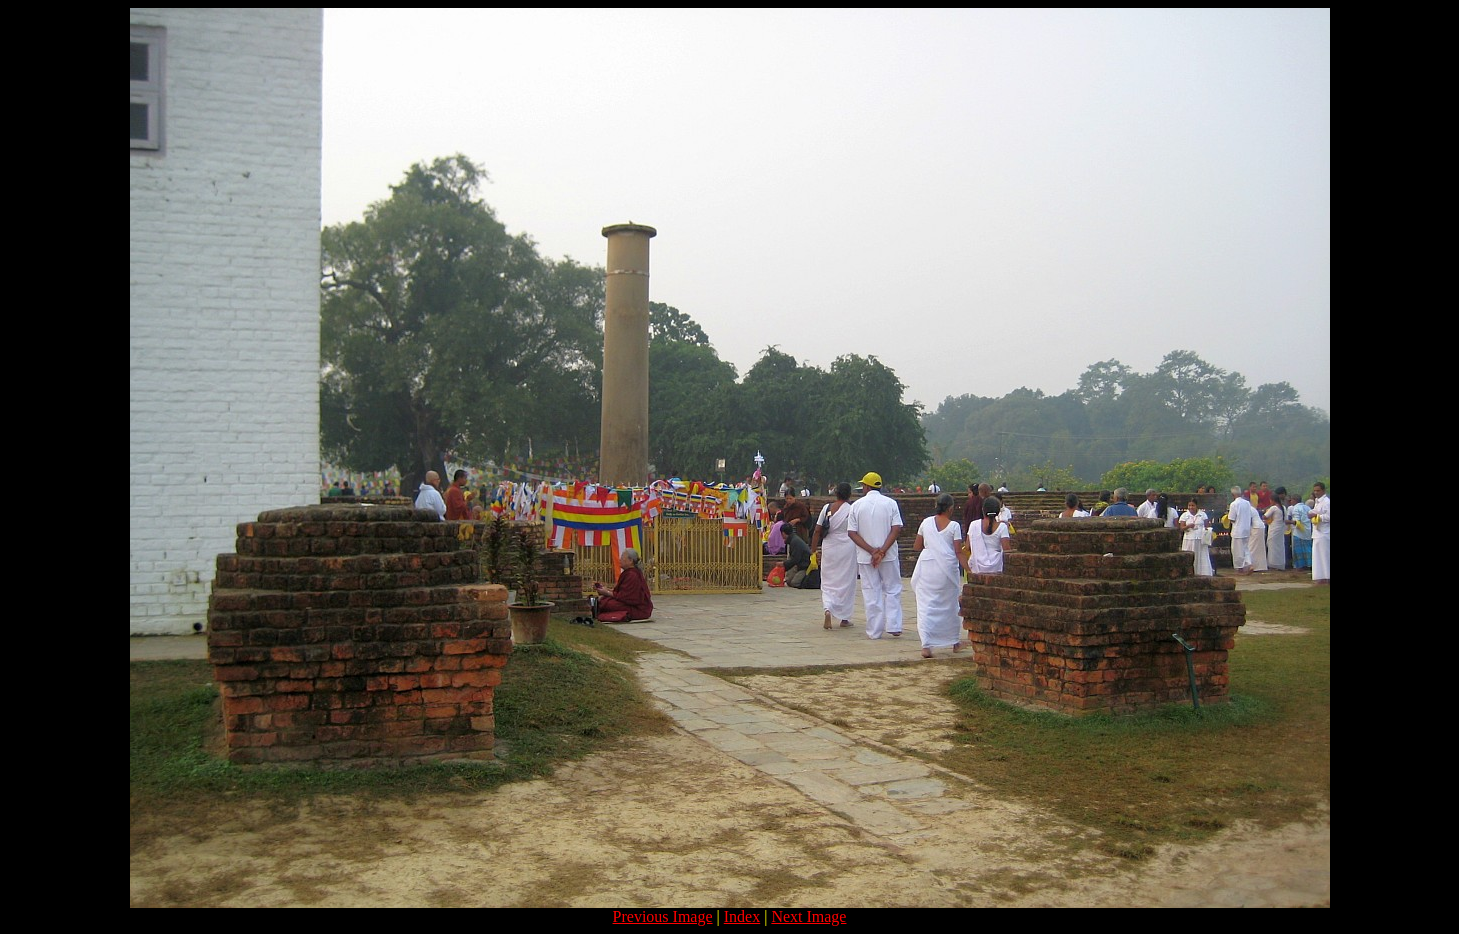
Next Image (808, 916)
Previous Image (663, 916)
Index (742, 916)
